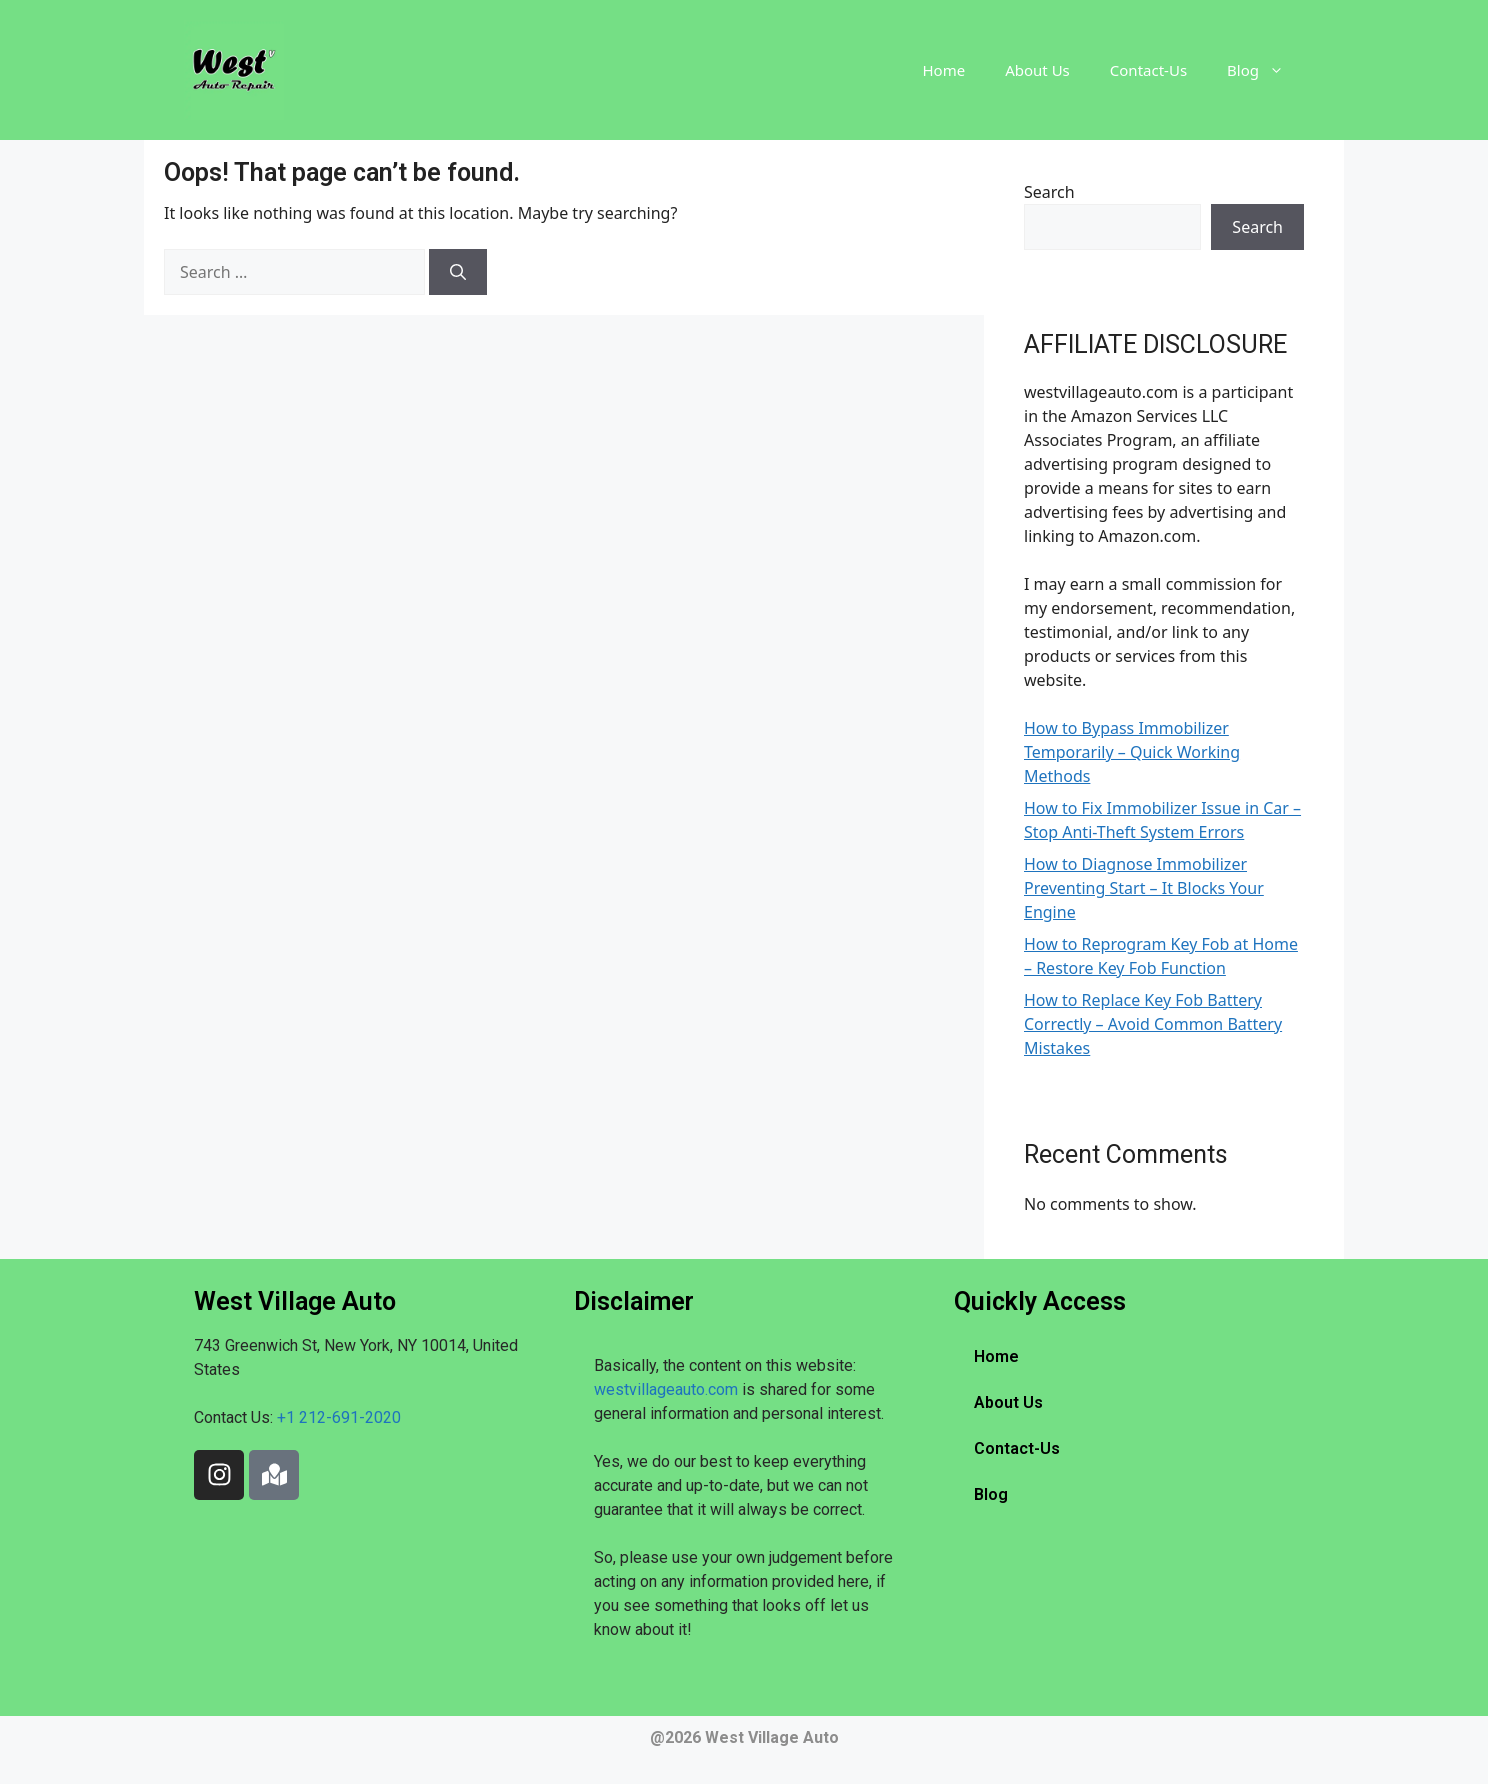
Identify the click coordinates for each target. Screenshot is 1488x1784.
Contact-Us (1148, 70)
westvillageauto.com (666, 1389)
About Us (1037, 70)
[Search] (458, 272)
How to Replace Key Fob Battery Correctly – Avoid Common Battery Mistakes (1153, 1024)
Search (1049, 192)
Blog (1265, 70)
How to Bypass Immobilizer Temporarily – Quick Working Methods (1132, 752)
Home (944, 70)
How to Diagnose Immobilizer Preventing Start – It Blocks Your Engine (1144, 888)
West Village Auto (772, 1737)
